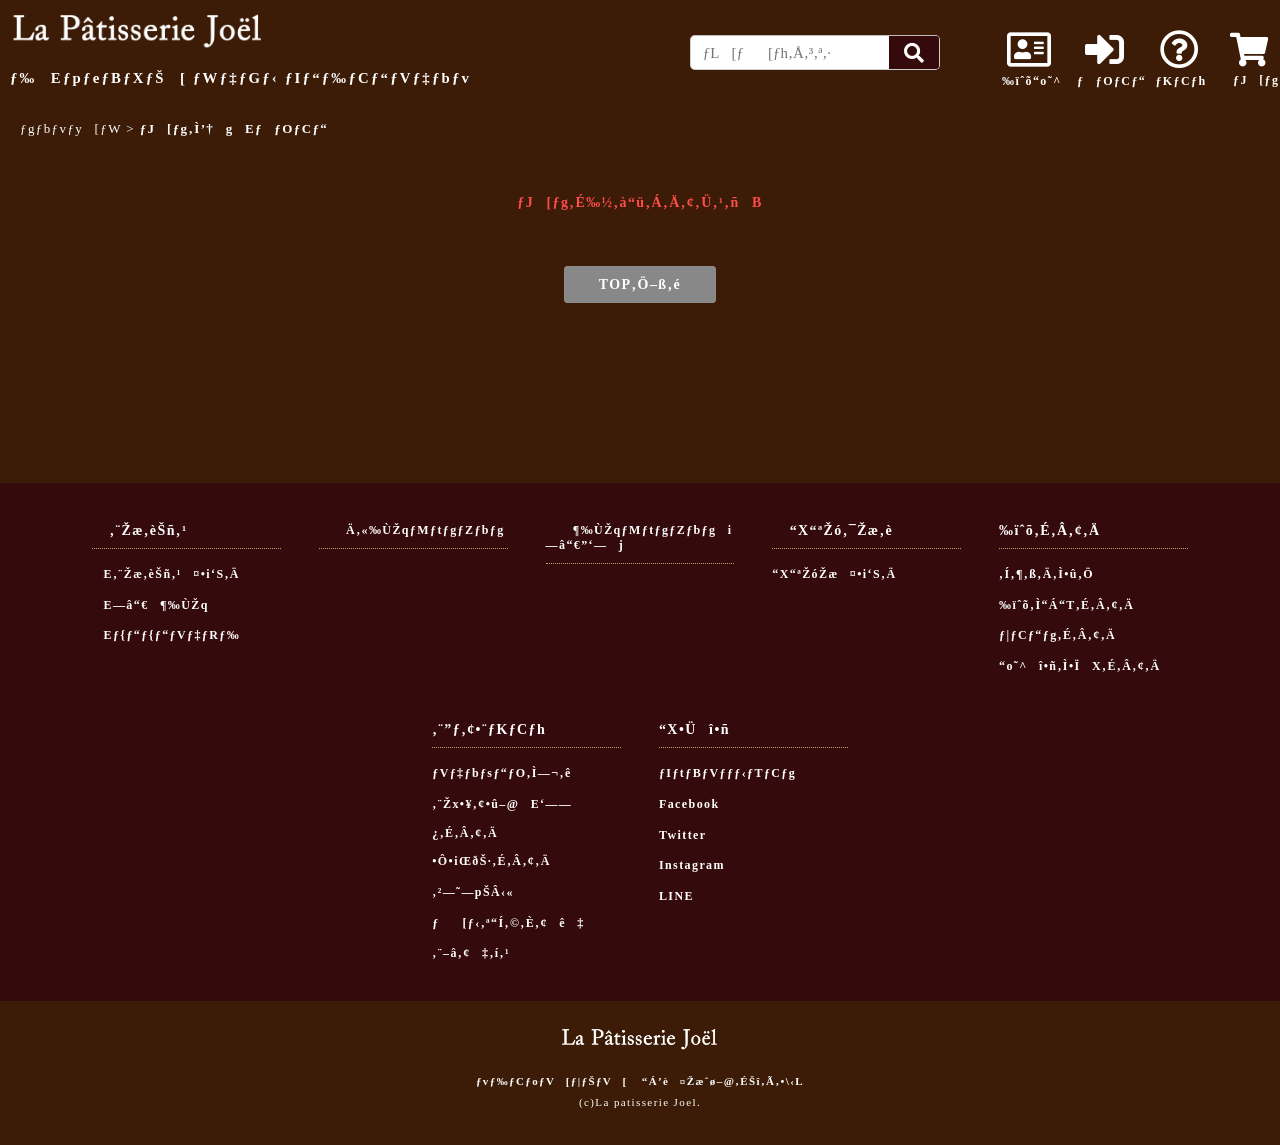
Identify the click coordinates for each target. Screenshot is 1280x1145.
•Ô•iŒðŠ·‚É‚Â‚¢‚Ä (491, 861)
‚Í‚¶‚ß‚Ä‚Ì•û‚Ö (1046, 574)
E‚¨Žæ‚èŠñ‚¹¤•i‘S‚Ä (166, 574)
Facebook (689, 804)
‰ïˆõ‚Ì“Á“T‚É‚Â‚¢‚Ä (1066, 605)
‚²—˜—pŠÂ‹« (473, 892)
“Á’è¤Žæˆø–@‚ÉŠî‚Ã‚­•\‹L (723, 1081)
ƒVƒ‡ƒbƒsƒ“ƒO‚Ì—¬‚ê (501, 773)
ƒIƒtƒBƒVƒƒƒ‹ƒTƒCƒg (727, 773)
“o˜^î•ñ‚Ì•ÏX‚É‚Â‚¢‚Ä (1080, 666)
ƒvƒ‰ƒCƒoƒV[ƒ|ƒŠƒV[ (552, 1081)
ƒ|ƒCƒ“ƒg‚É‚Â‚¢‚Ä (1057, 635)
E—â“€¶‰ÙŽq (150, 605)
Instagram (692, 865)
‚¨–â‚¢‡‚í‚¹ (471, 953)
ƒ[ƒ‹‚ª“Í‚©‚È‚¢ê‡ (508, 923)
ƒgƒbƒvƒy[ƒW (71, 128)
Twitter (683, 835)
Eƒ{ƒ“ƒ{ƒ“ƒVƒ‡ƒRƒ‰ (166, 635)
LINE (676, 896)
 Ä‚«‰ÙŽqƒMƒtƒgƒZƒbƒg (412, 530)
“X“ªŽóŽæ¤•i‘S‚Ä (834, 574)
